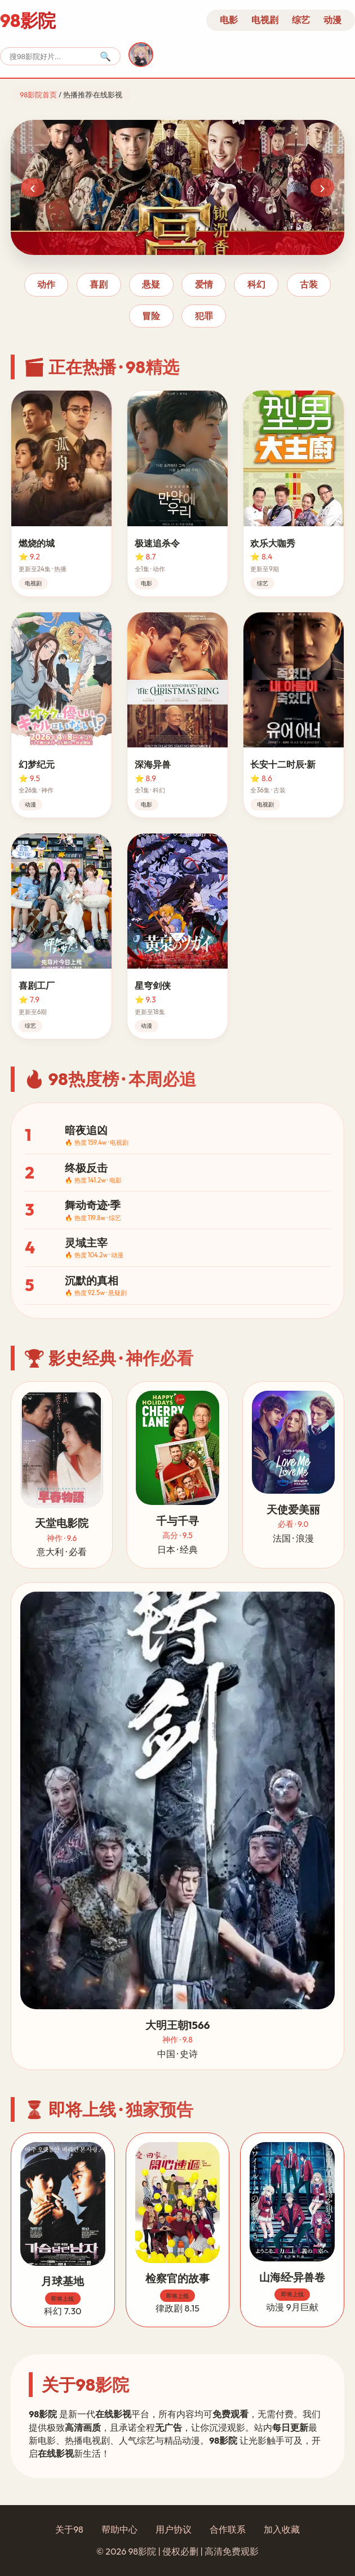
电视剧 (264, 19)
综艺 (301, 19)
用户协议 (174, 2529)
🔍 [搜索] (105, 56)
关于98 (69, 2529)
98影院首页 (38, 94)
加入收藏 (282, 2529)
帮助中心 (119, 2529)
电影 (229, 19)
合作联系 (228, 2529)
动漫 (332, 19)
